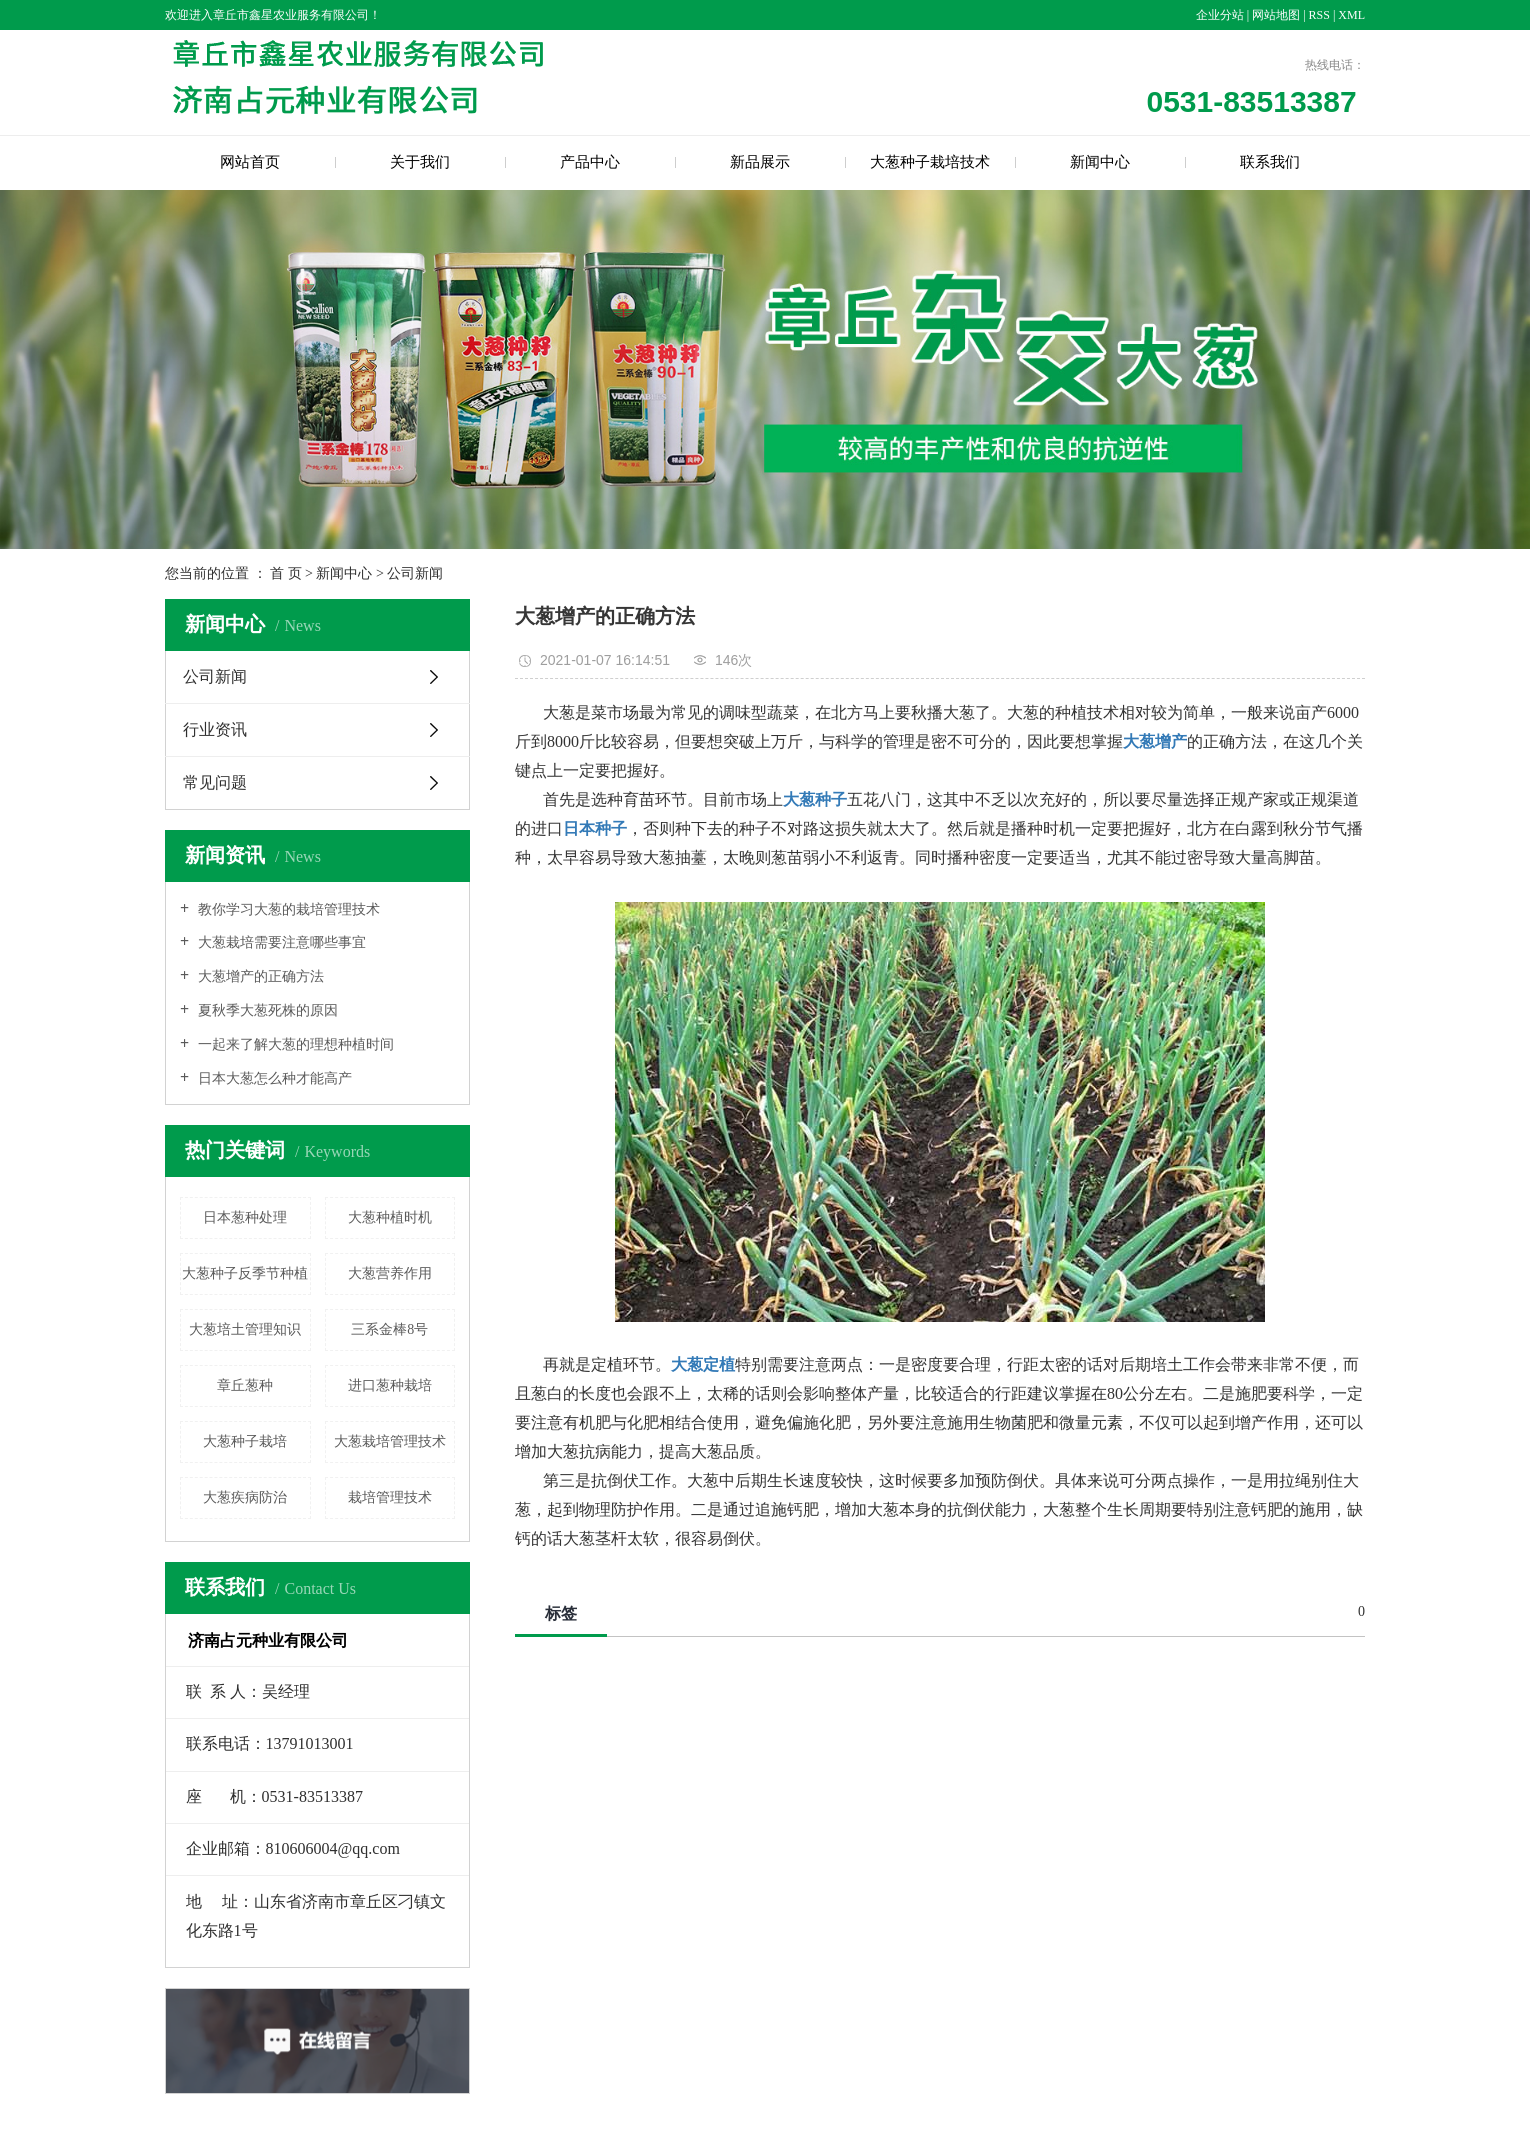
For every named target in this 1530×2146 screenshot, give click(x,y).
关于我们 (420, 162)
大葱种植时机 (390, 1217)
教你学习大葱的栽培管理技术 (287, 909)
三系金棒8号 (389, 1329)
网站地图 (1277, 15)
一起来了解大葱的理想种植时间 (294, 1044)
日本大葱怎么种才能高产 (273, 1078)
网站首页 (250, 162)
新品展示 (760, 162)
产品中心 (590, 162)
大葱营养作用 (390, 1273)
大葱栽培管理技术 (390, 1441)
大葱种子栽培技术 (930, 162)
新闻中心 (1100, 162)
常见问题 (215, 782)
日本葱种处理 (245, 1217)
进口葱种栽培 (390, 1385)
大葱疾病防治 (245, 1497)
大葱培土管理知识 (245, 1329)
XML (1351, 15)
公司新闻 (415, 573)
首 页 (286, 573)
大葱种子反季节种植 (245, 1273)
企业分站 (1220, 15)
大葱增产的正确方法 (259, 976)
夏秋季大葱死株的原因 (266, 1010)
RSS (1319, 15)
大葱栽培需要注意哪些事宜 (280, 942)
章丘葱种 (245, 1385)
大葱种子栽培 (245, 1441)
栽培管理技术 (390, 1497)
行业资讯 (215, 729)
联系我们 (1270, 162)
